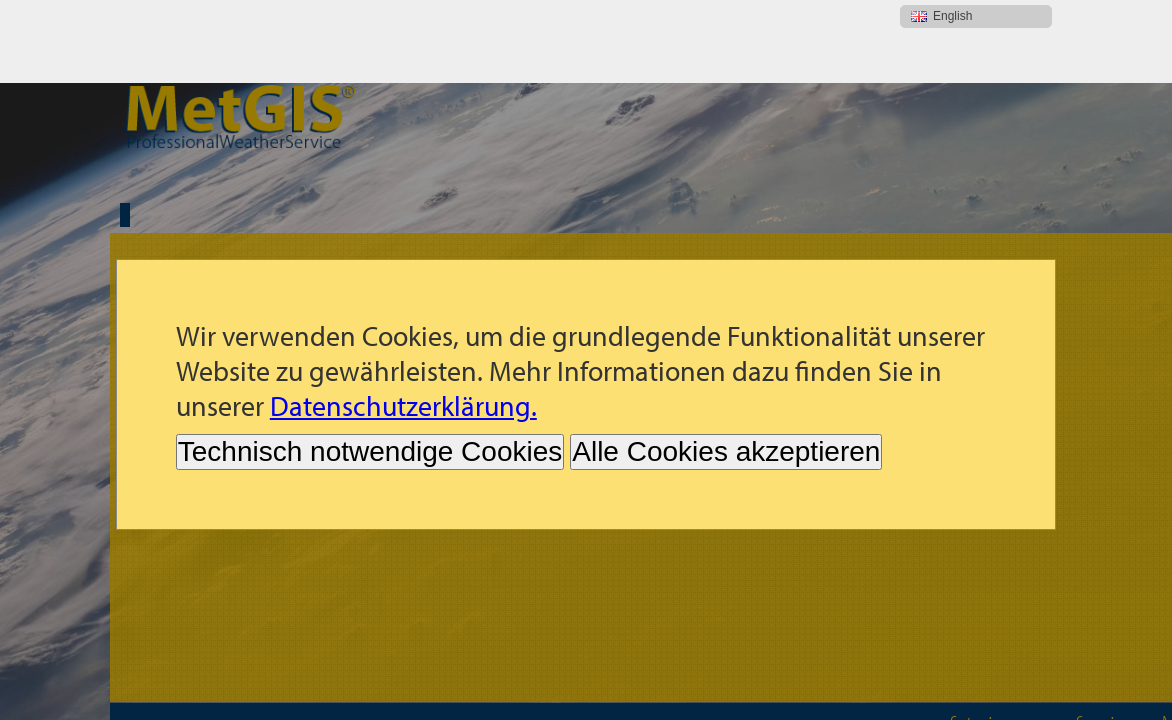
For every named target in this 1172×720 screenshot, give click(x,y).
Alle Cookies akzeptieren (726, 368)
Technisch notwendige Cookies (370, 368)
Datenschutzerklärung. (403, 322)
